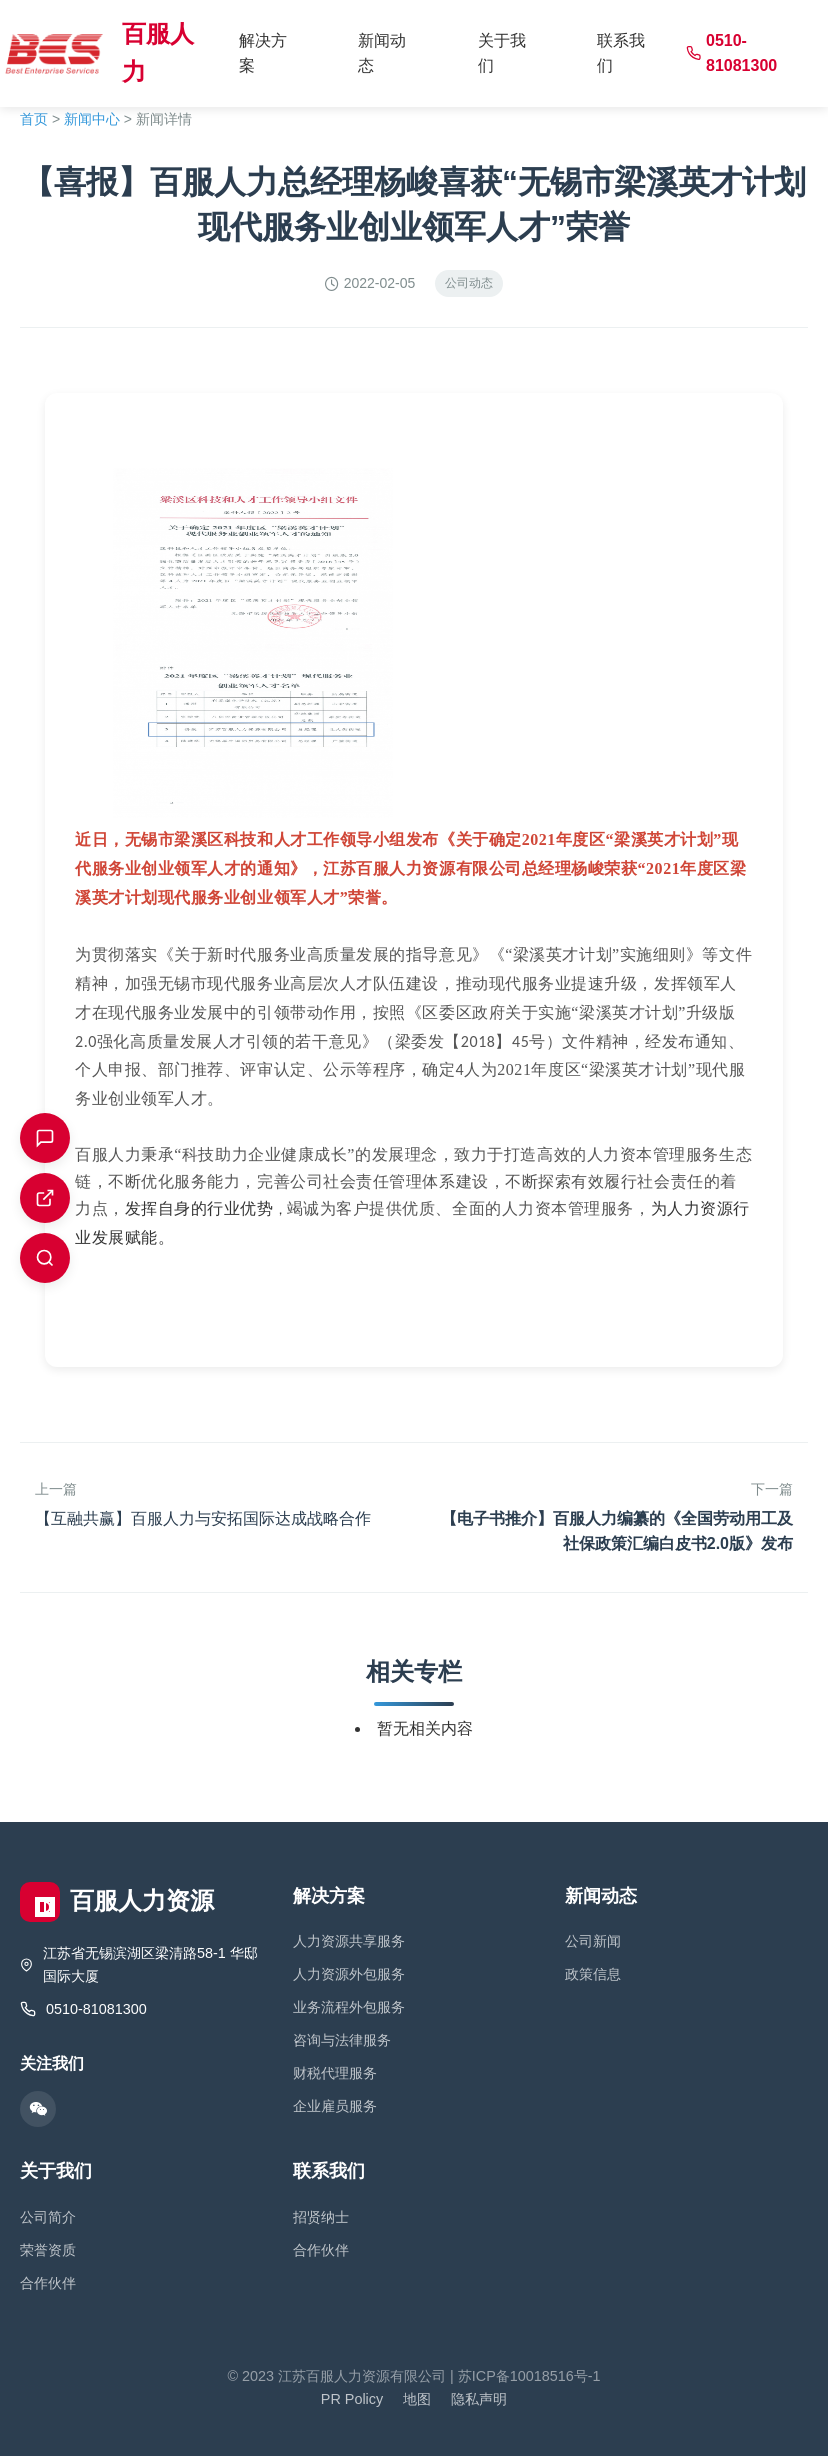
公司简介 (48, 2217)
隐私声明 (479, 2399)
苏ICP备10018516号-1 (529, 2376)
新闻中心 (92, 119)
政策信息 (593, 1974)
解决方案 (263, 53)
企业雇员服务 (335, 2106)
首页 (34, 119)
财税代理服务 (335, 2073)
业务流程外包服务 (349, 2007)
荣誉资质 (48, 2250)
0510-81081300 (731, 53)
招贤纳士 (321, 2217)
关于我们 (502, 53)
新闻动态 (382, 53)
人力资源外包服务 (349, 1974)
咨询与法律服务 (342, 2040)
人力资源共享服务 (349, 1941)
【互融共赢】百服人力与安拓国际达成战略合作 (203, 1518)
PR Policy (352, 2399)
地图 (417, 2399)
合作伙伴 (48, 2283)
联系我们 (621, 53)
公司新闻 (593, 1941)
